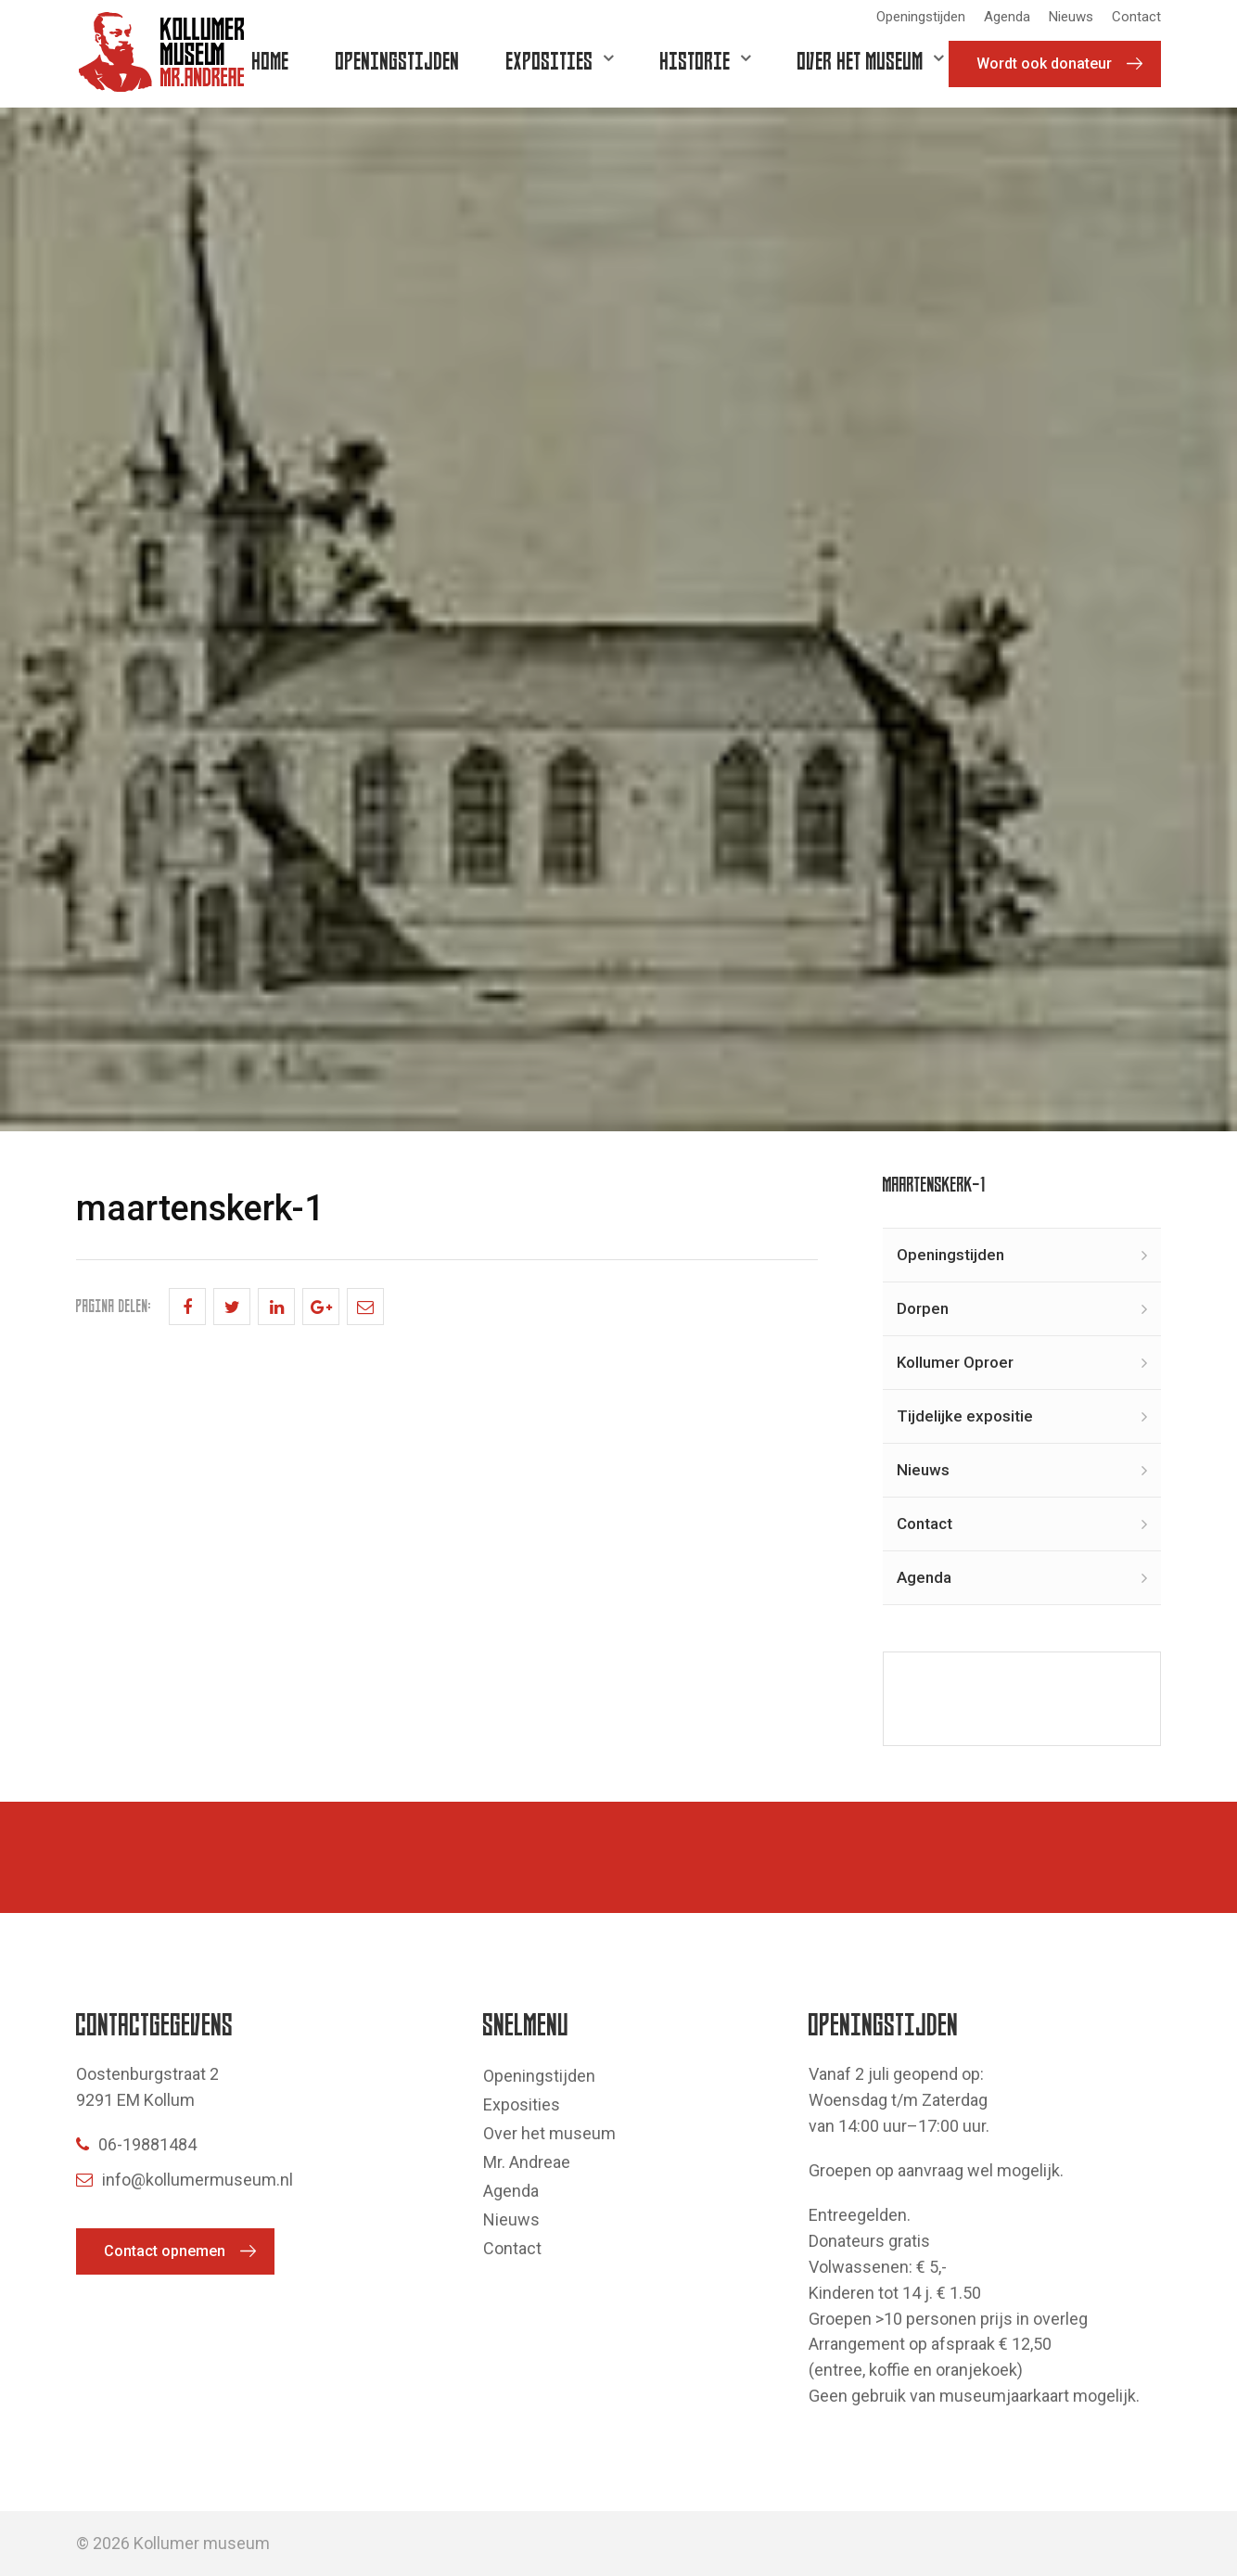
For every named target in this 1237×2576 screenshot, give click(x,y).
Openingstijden (920, 16)
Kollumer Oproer (955, 1362)
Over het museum (860, 60)
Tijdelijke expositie (965, 1416)
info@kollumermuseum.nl (184, 2179)
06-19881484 (136, 2144)
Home (270, 60)
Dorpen (923, 1308)
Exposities (549, 60)
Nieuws (1071, 16)
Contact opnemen (164, 2251)
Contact (1136, 16)
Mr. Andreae (526, 2162)
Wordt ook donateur (1044, 63)
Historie (695, 60)
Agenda (1007, 16)
